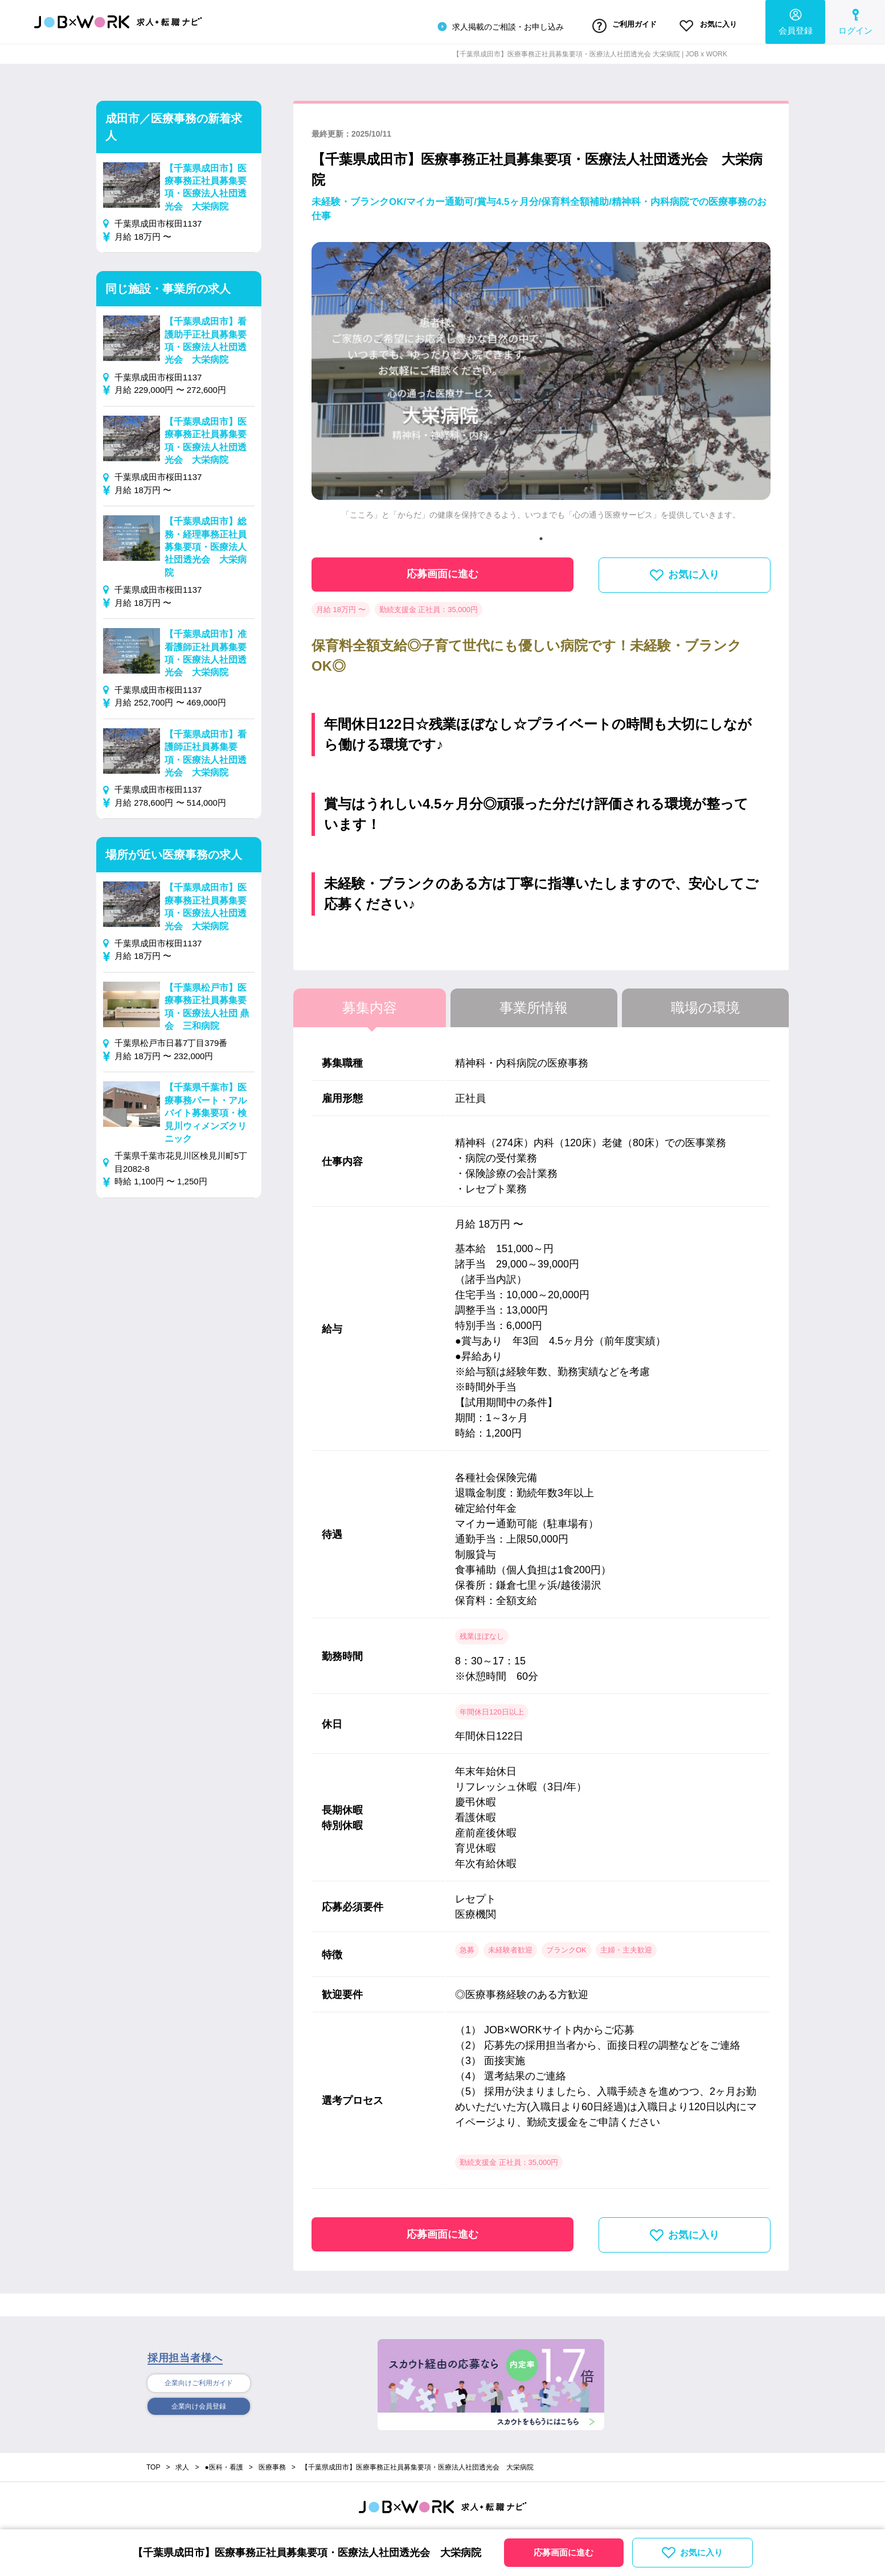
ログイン (855, 20)
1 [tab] (541, 534)
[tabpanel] (541, 382)
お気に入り (702, 24)
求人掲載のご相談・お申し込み (473, 25)
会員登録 (795, 20)
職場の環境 (705, 1004)
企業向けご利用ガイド (199, 2380)
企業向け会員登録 (199, 2404)
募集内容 (369, 1004)
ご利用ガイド (605, 24)
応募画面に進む (442, 570)
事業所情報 (533, 1004)
